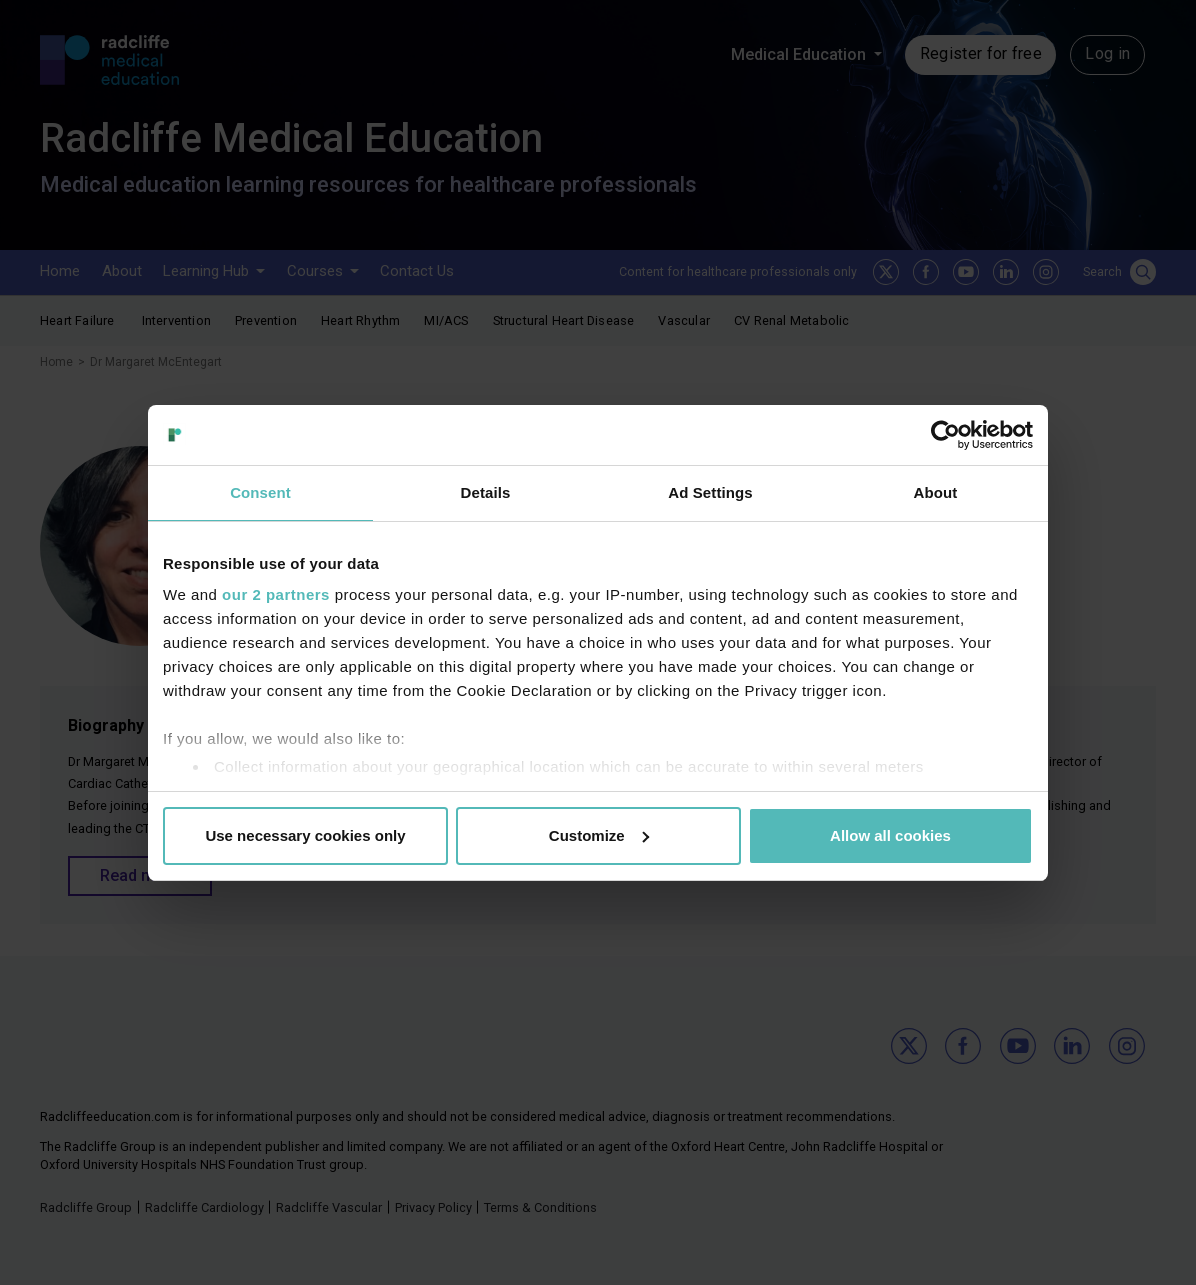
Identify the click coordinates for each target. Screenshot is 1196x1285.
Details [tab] (486, 492)
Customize (599, 835)
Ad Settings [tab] (710, 492)
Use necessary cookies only (305, 835)
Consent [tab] (260, 492)
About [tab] (936, 492)
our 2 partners (276, 594)
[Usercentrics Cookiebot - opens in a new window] (945, 435)
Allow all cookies (890, 835)
